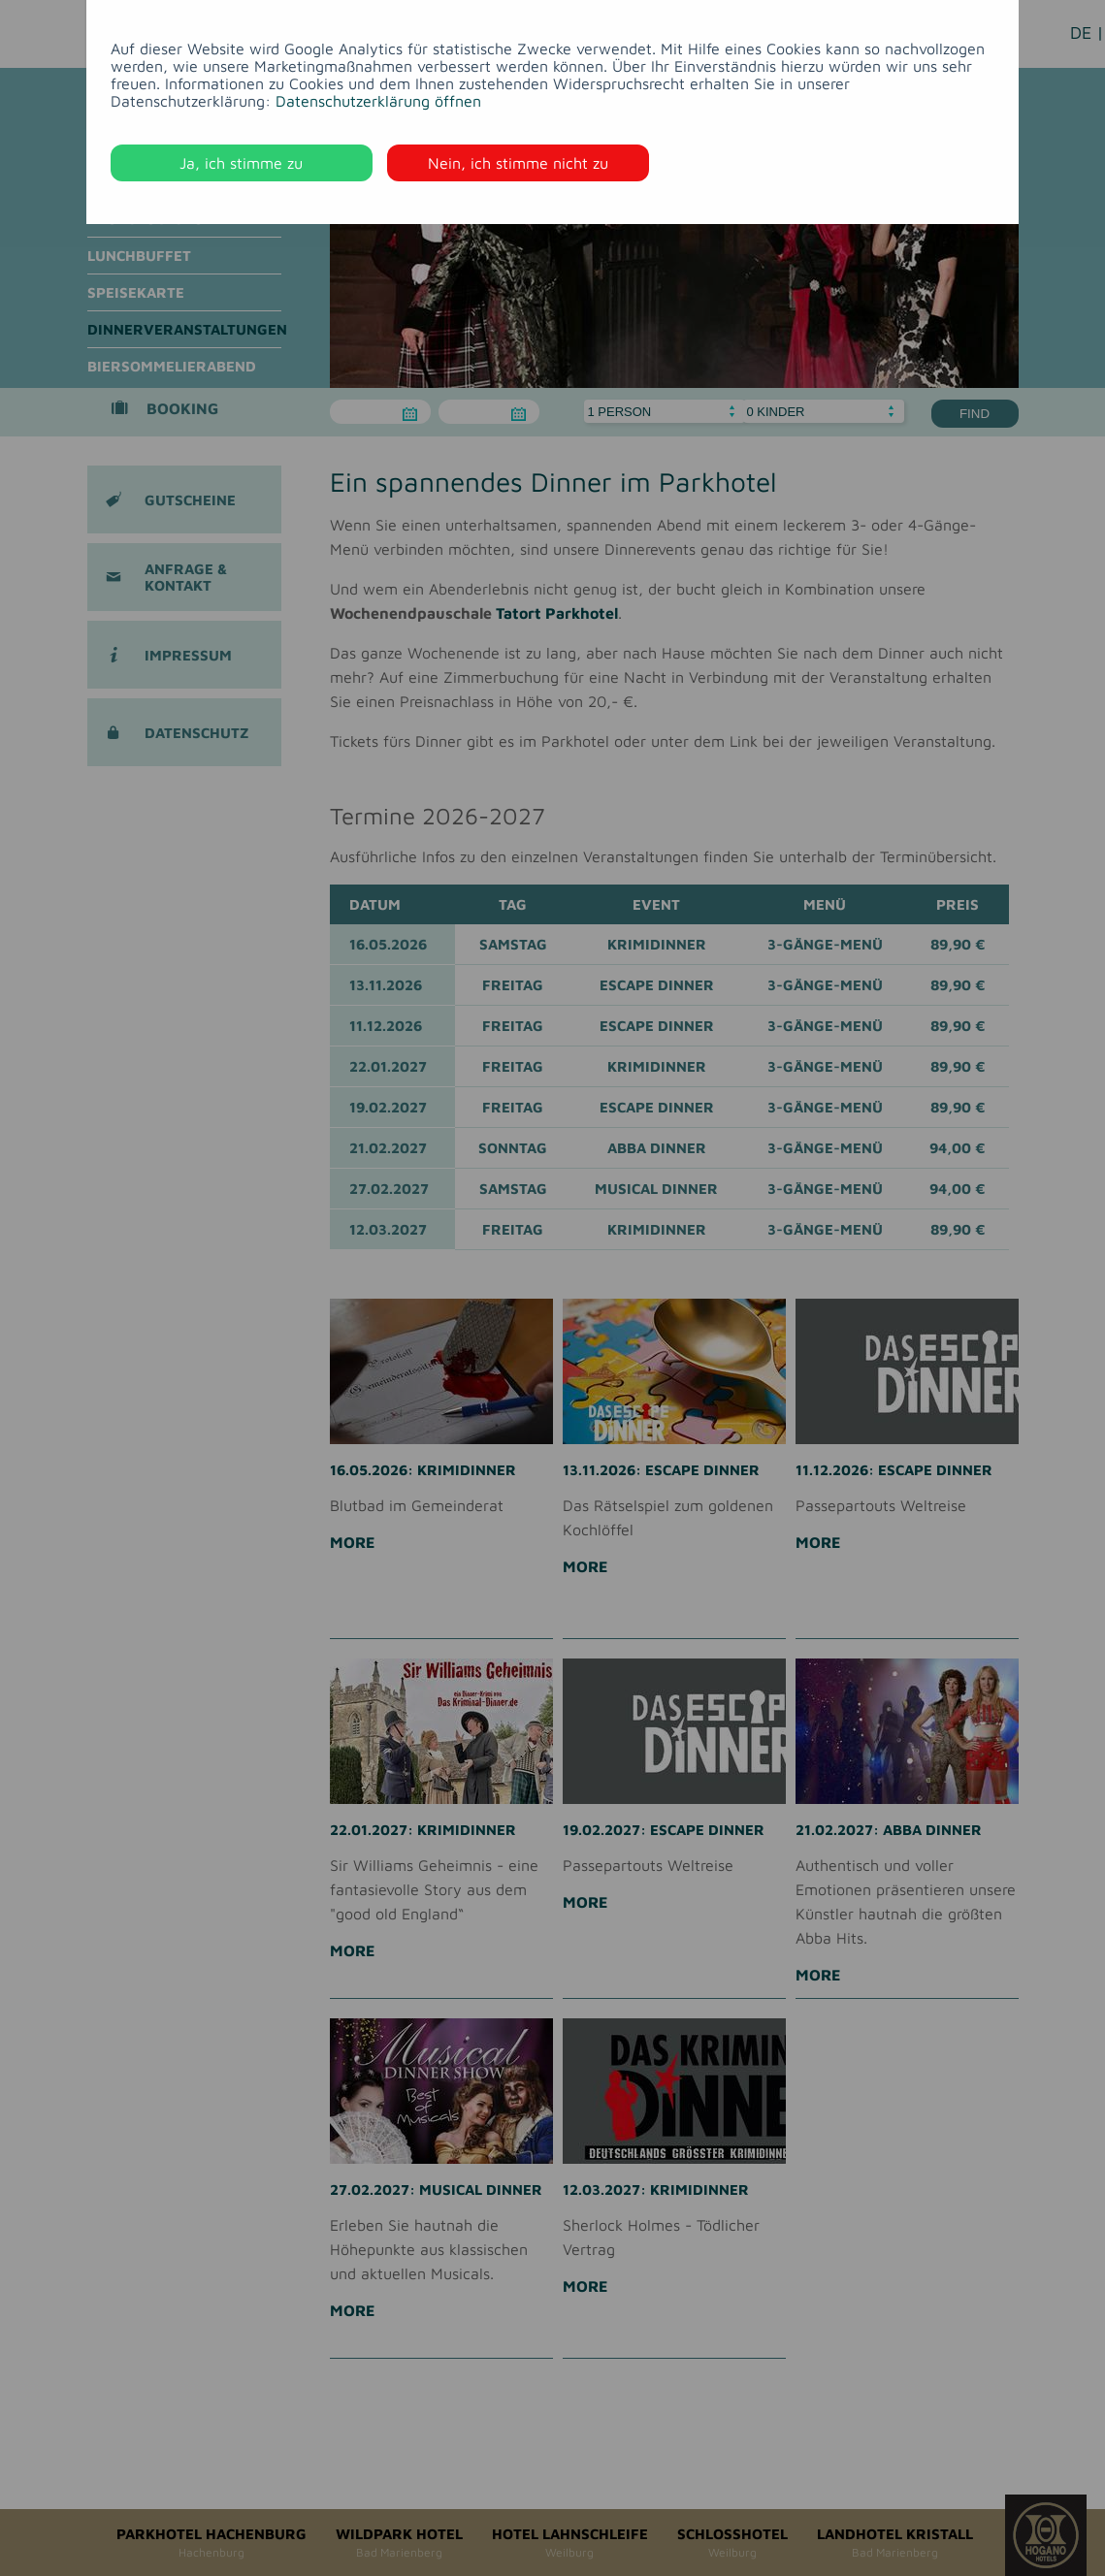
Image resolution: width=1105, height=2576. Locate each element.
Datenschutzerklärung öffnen (378, 101)
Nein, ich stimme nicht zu (518, 163)
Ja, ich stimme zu (241, 163)
